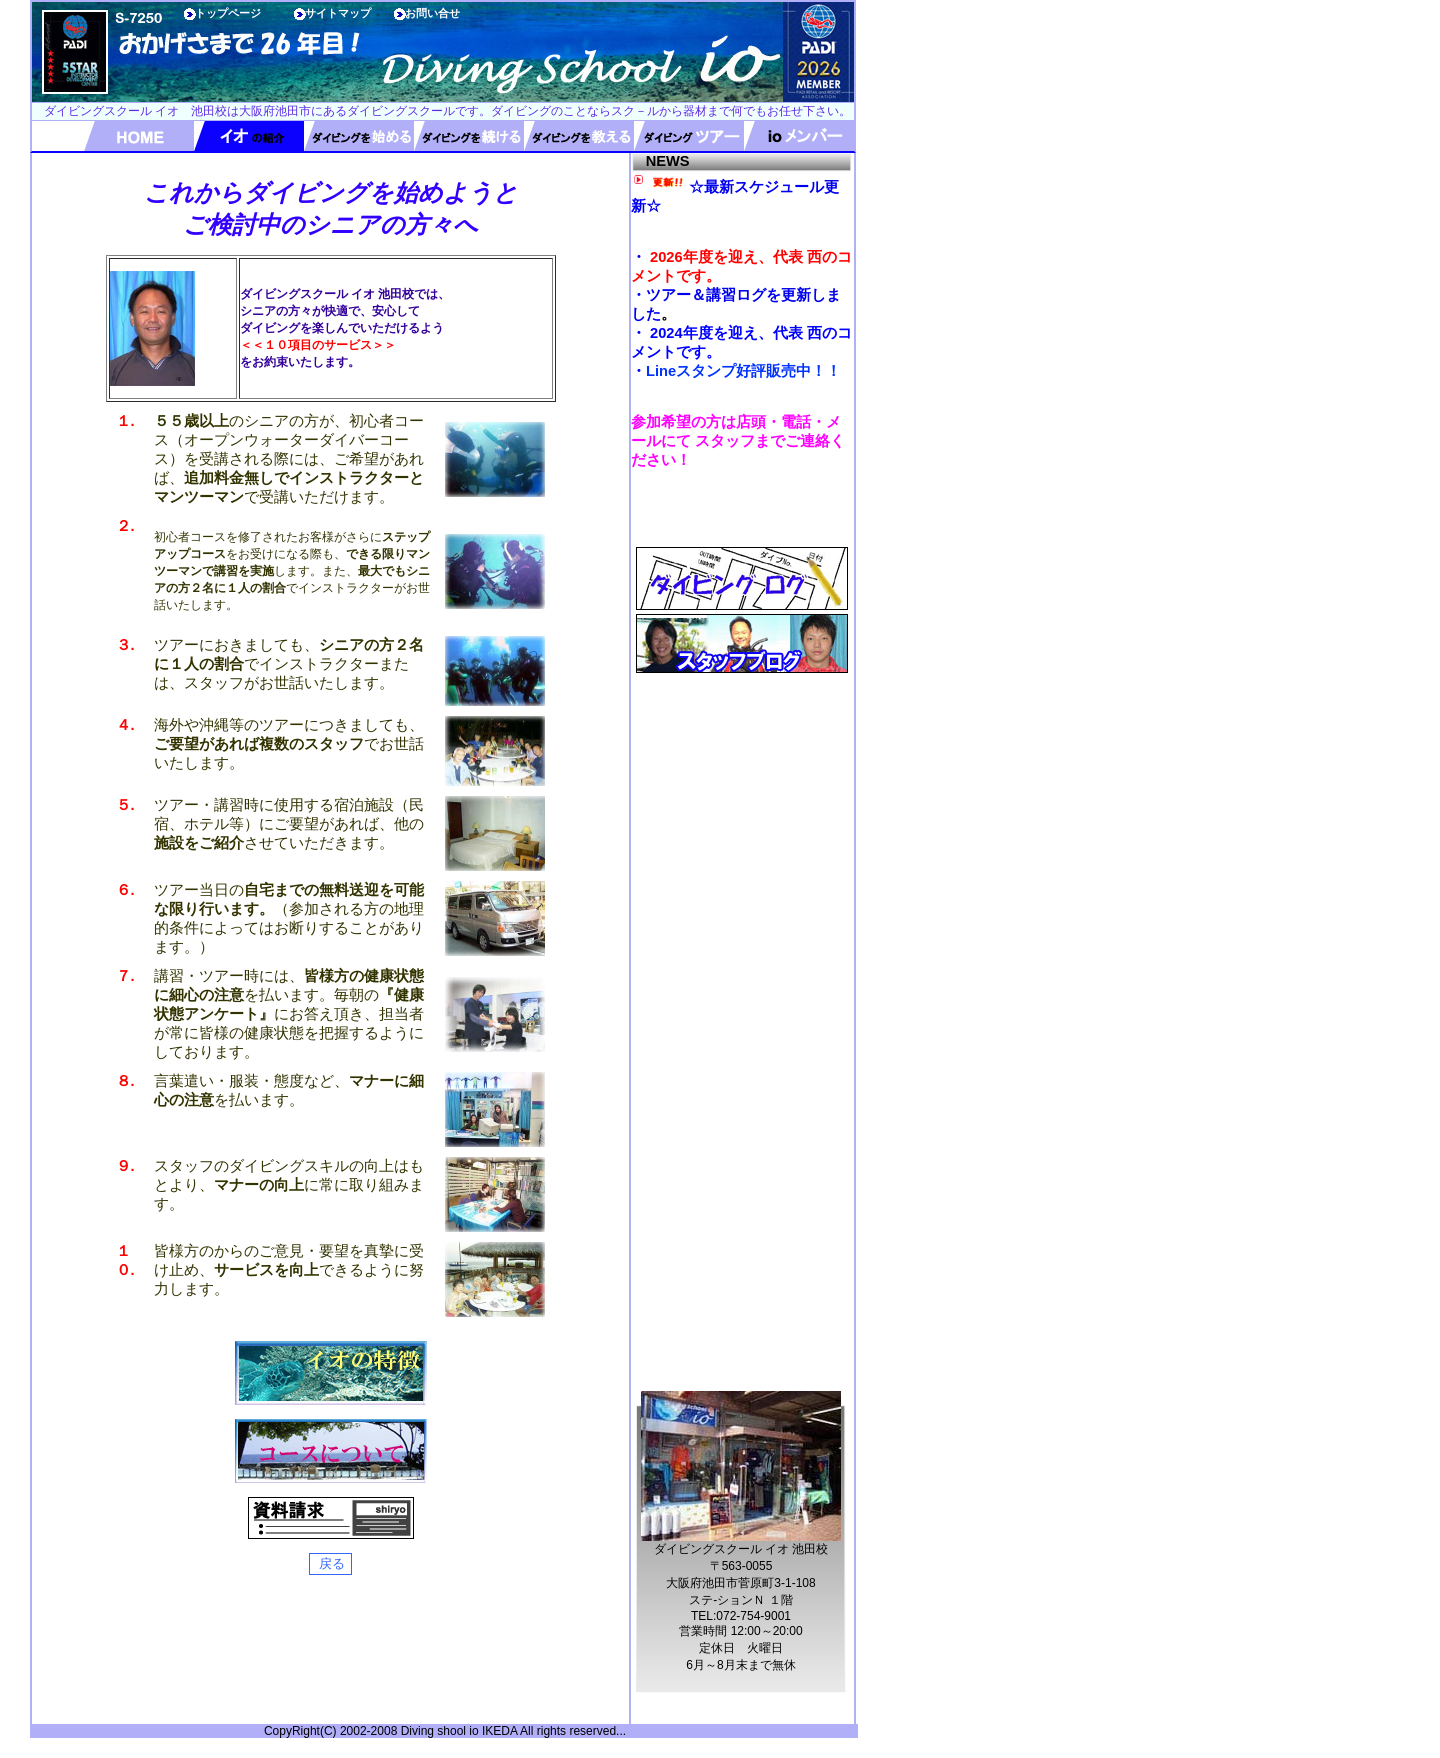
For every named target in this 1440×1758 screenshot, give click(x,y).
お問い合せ (432, 13)
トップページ (228, 13)
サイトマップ (338, 13)
